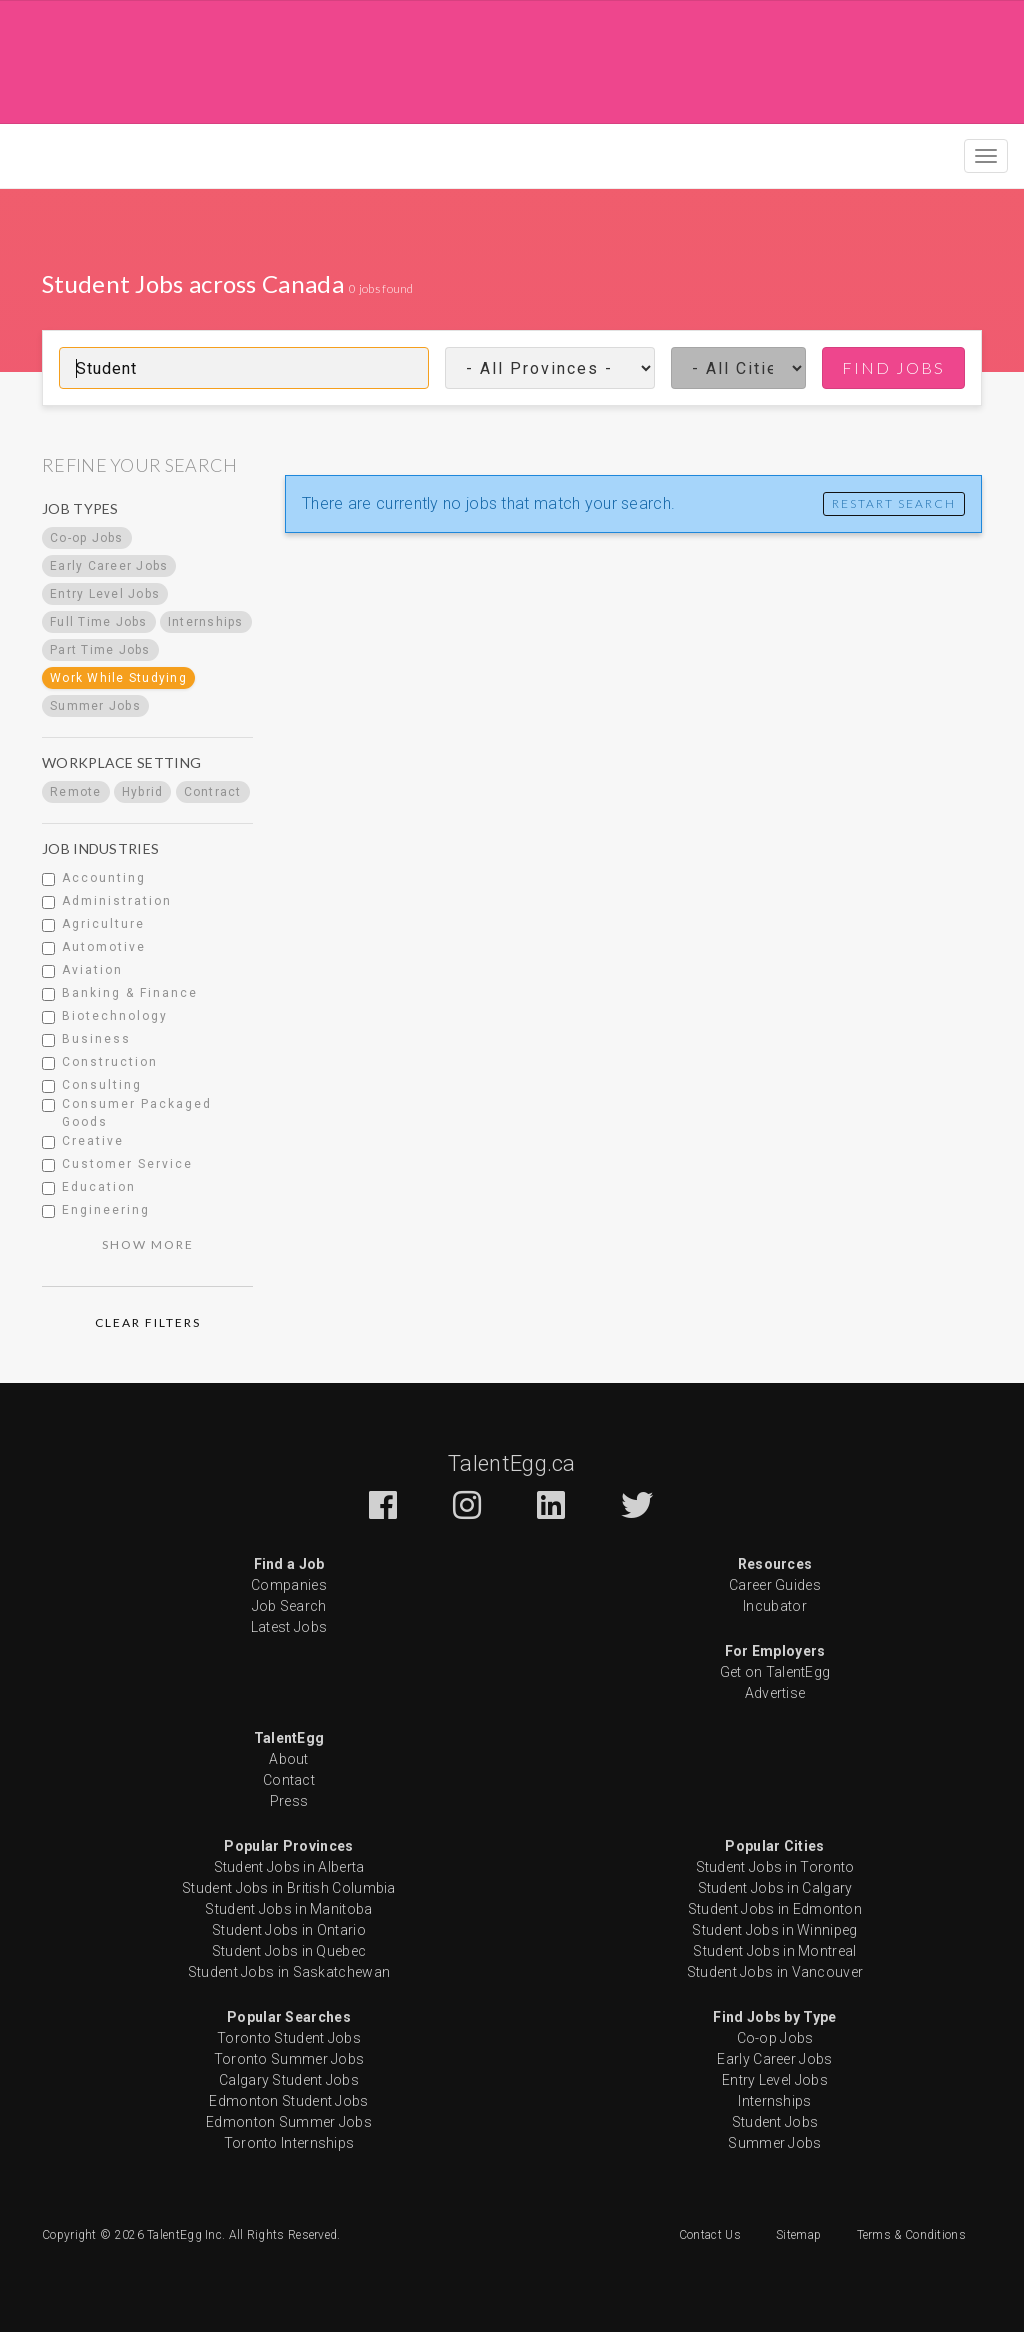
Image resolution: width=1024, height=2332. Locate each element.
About (289, 1759)
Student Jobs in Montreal (774, 1951)
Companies (289, 1585)
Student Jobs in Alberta (289, 1867)
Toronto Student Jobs (289, 2038)
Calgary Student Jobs (289, 2080)
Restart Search (894, 503)
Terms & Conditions (911, 2235)
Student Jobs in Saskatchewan (289, 1972)
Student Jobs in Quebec (289, 1951)
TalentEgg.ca (512, 1463)
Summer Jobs (774, 2143)
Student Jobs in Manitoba (288, 1909)
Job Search (289, 1606)
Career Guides (775, 1585)
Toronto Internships (289, 2143)
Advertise (775, 1693)
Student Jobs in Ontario (289, 1930)
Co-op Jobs (775, 2038)
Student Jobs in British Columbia (289, 1888)
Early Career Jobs (774, 2059)
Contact (289, 1780)
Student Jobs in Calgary (775, 1888)
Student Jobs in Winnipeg (774, 1930)
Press (289, 1801)
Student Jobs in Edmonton (775, 1909)
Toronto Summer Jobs (289, 2059)
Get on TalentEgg (775, 1672)
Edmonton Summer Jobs (289, 2122)
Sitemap (798, 2235)
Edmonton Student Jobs (288, 2101)
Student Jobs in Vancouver (775, 1972)
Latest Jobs (289, 1627)
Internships (774, 2101)
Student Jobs (775, 2122)
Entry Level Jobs (775, 2080)
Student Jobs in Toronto (775, 1867)
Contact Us (710, 2235)
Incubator (775, 1606)
